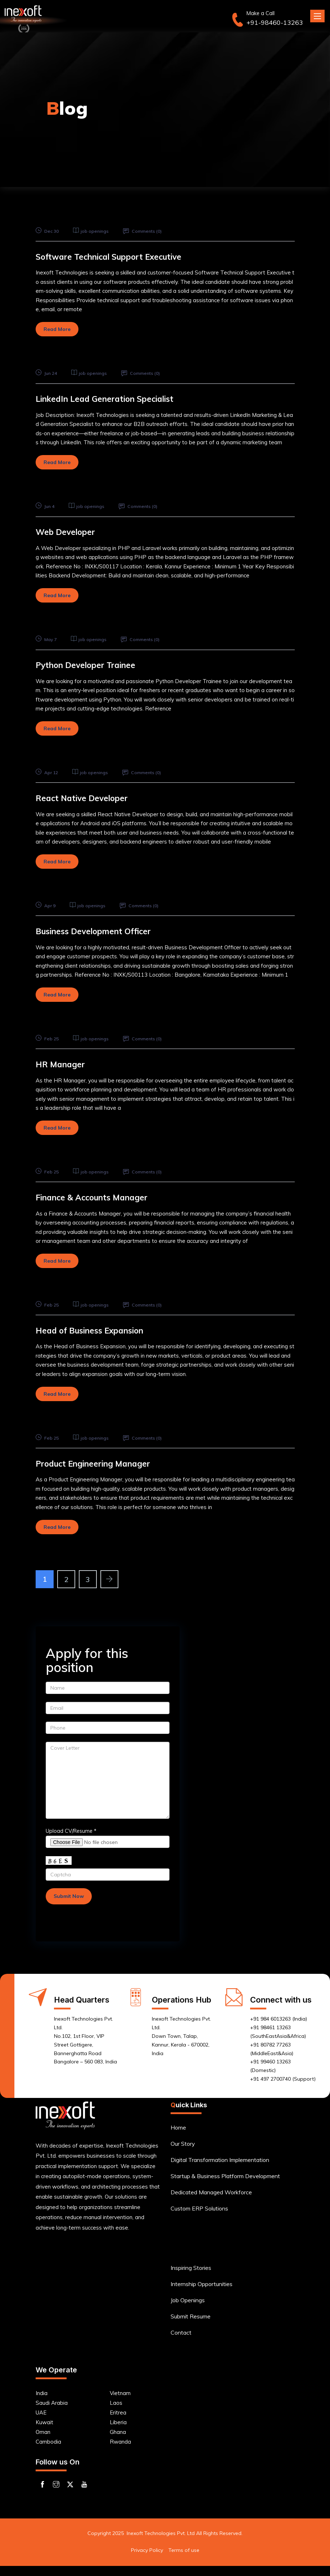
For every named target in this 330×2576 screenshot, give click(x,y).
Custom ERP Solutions (199, 2218)
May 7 (47, 639)
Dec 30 (48, 231)
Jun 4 (46, 506)
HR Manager (63, 1063)
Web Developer (69, 531)
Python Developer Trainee (93, 664)
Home (178, 2137)
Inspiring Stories (191, 2277)
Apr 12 (48, 772)
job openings (98, 231)
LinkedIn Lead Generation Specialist (115, 398)
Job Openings (188, 2309)
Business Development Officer (101, 930)
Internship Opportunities (201, 2293)
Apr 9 (47, 905)
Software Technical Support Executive (120, 256)
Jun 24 (47, 373)
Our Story (183, 2153)
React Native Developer (88, 797)
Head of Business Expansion (97, 1330)
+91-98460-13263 (275, 23)
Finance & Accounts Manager (100, 1197)
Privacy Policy (147, 2560)
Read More (57, 329)
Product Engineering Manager (102, 1463)
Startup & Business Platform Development (225, 2185)
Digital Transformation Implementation (220, 2169)
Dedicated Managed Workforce (211, 2201)
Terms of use (183, 2560)
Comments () (149, 231)
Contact (181, 2342)
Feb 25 (48, 1038)
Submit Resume (191, 2326)
